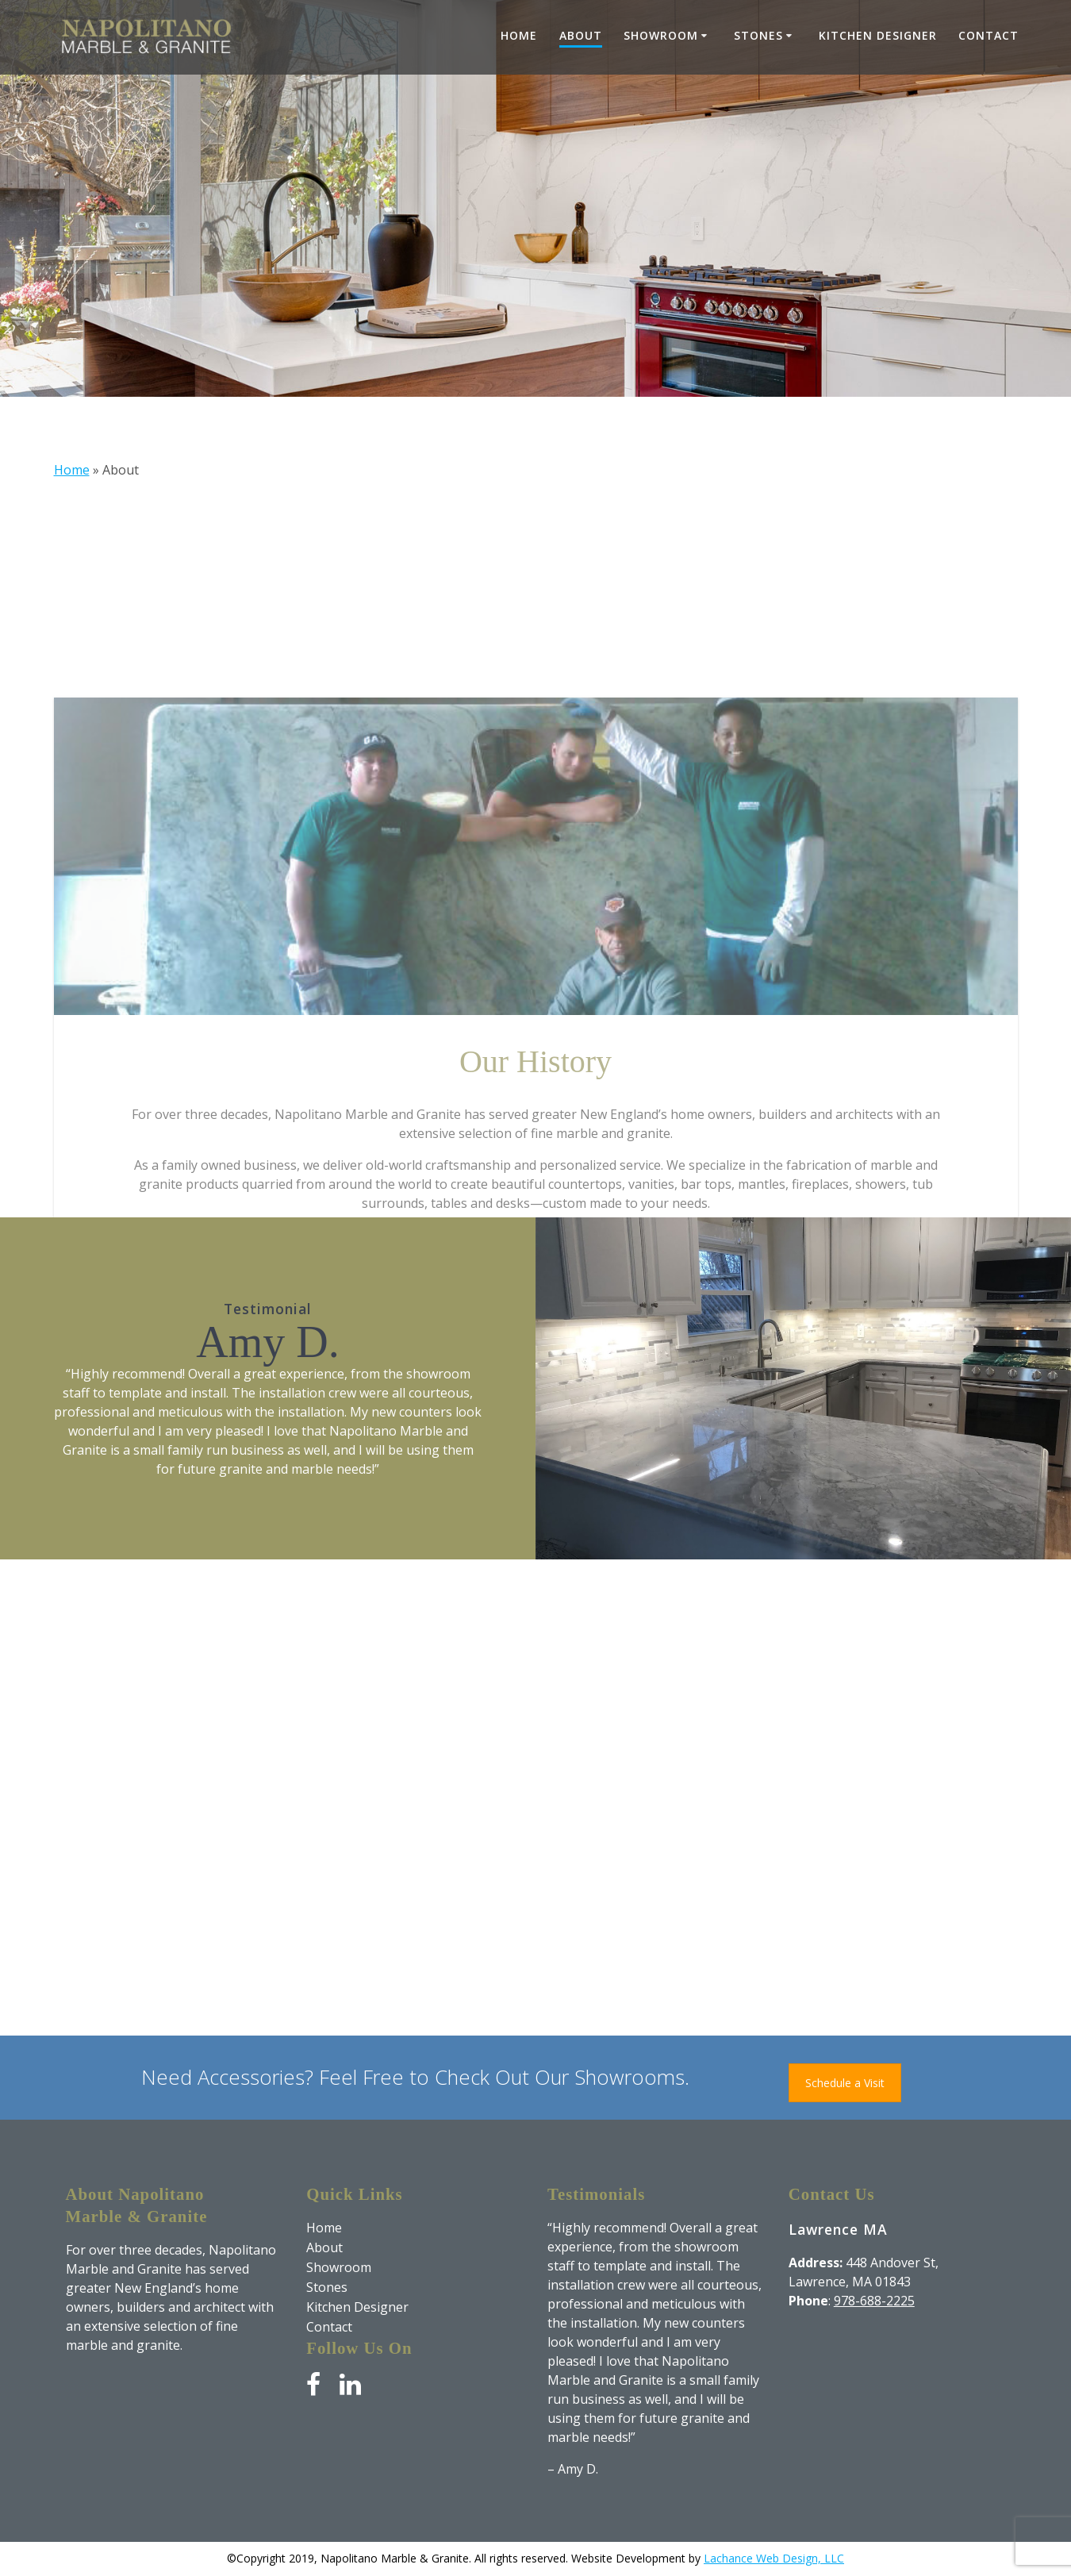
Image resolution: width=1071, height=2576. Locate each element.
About (580, 35)
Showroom (661, 35)
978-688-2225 (874, 2300)
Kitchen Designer (878, 35)
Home (519, 35)
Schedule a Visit (845, 2082)
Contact (988, 35)
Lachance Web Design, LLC (774, 2558)
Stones (758, 35)
